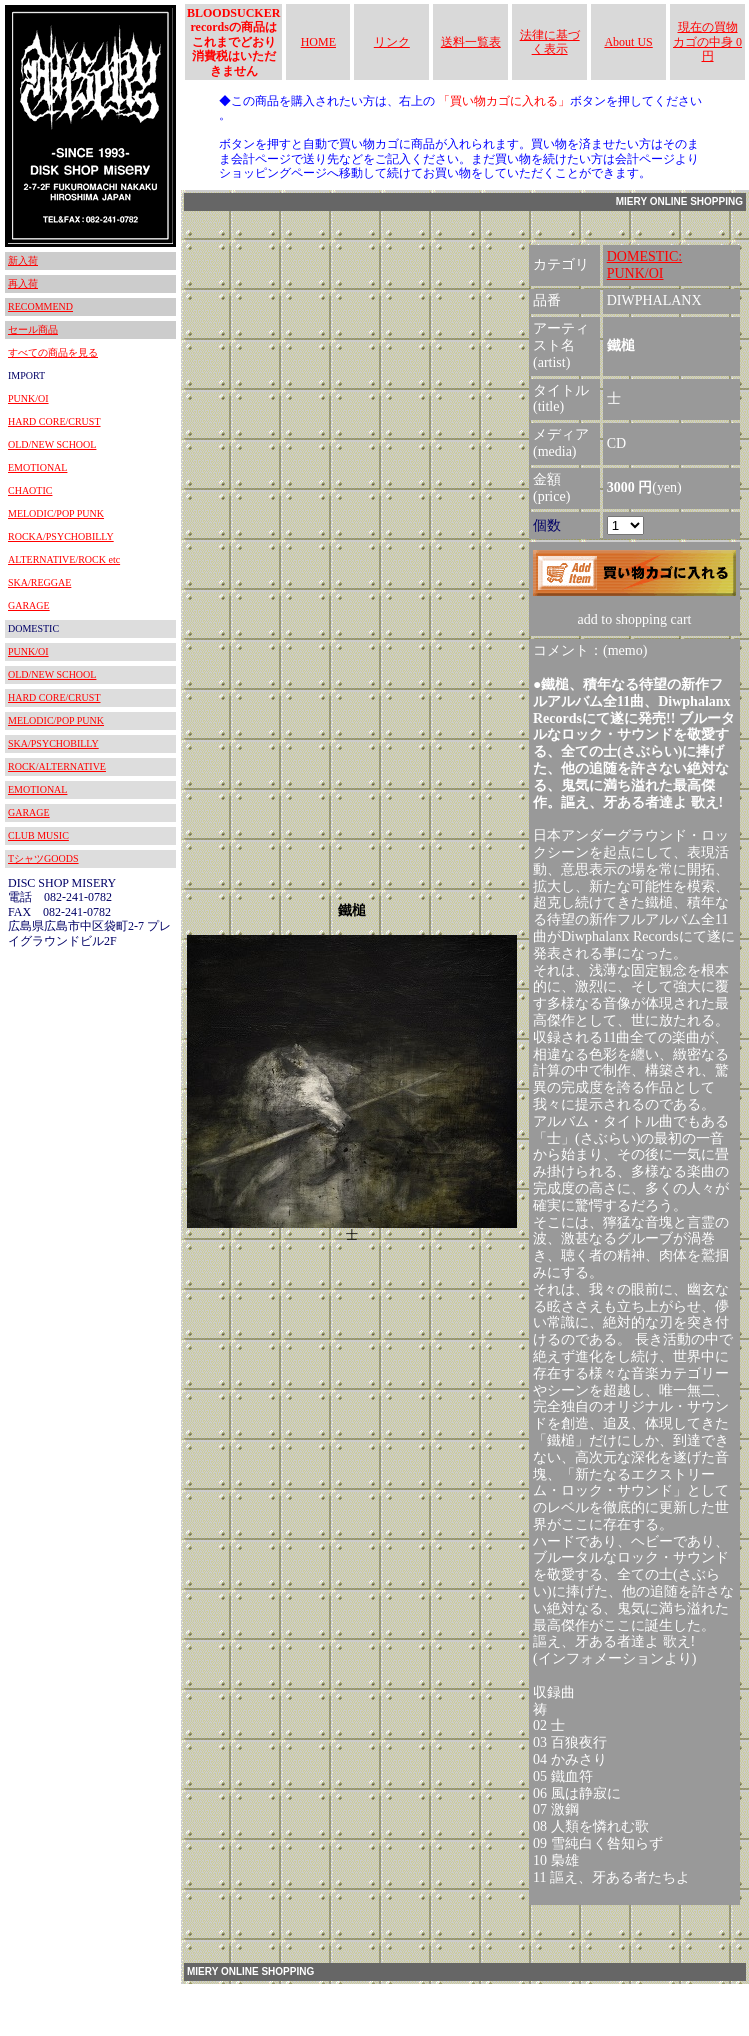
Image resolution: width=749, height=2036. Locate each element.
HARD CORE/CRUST (54, 421)
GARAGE (29, 605)
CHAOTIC (30, 490)
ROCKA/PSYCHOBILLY (61, 536)
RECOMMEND (40, 306)
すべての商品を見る (53, 352)
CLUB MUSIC (38, 835)
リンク (392, 42)
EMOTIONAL (37, 467)
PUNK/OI (28, 398)
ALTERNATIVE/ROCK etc (64, 559)
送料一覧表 (471, 42)
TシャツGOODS (43, 858)
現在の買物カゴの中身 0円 (707, 41)
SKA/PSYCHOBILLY (53, 743)
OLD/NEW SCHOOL (52, 444)
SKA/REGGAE (39, 582)
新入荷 (23, 260)
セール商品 (33, 329)
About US (628, 42)
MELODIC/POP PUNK (56, 513)
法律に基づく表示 (550, 42)
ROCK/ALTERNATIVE (57, 766)
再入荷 (23, 283)
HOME (318, 42)
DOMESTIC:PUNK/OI (644, 265)
